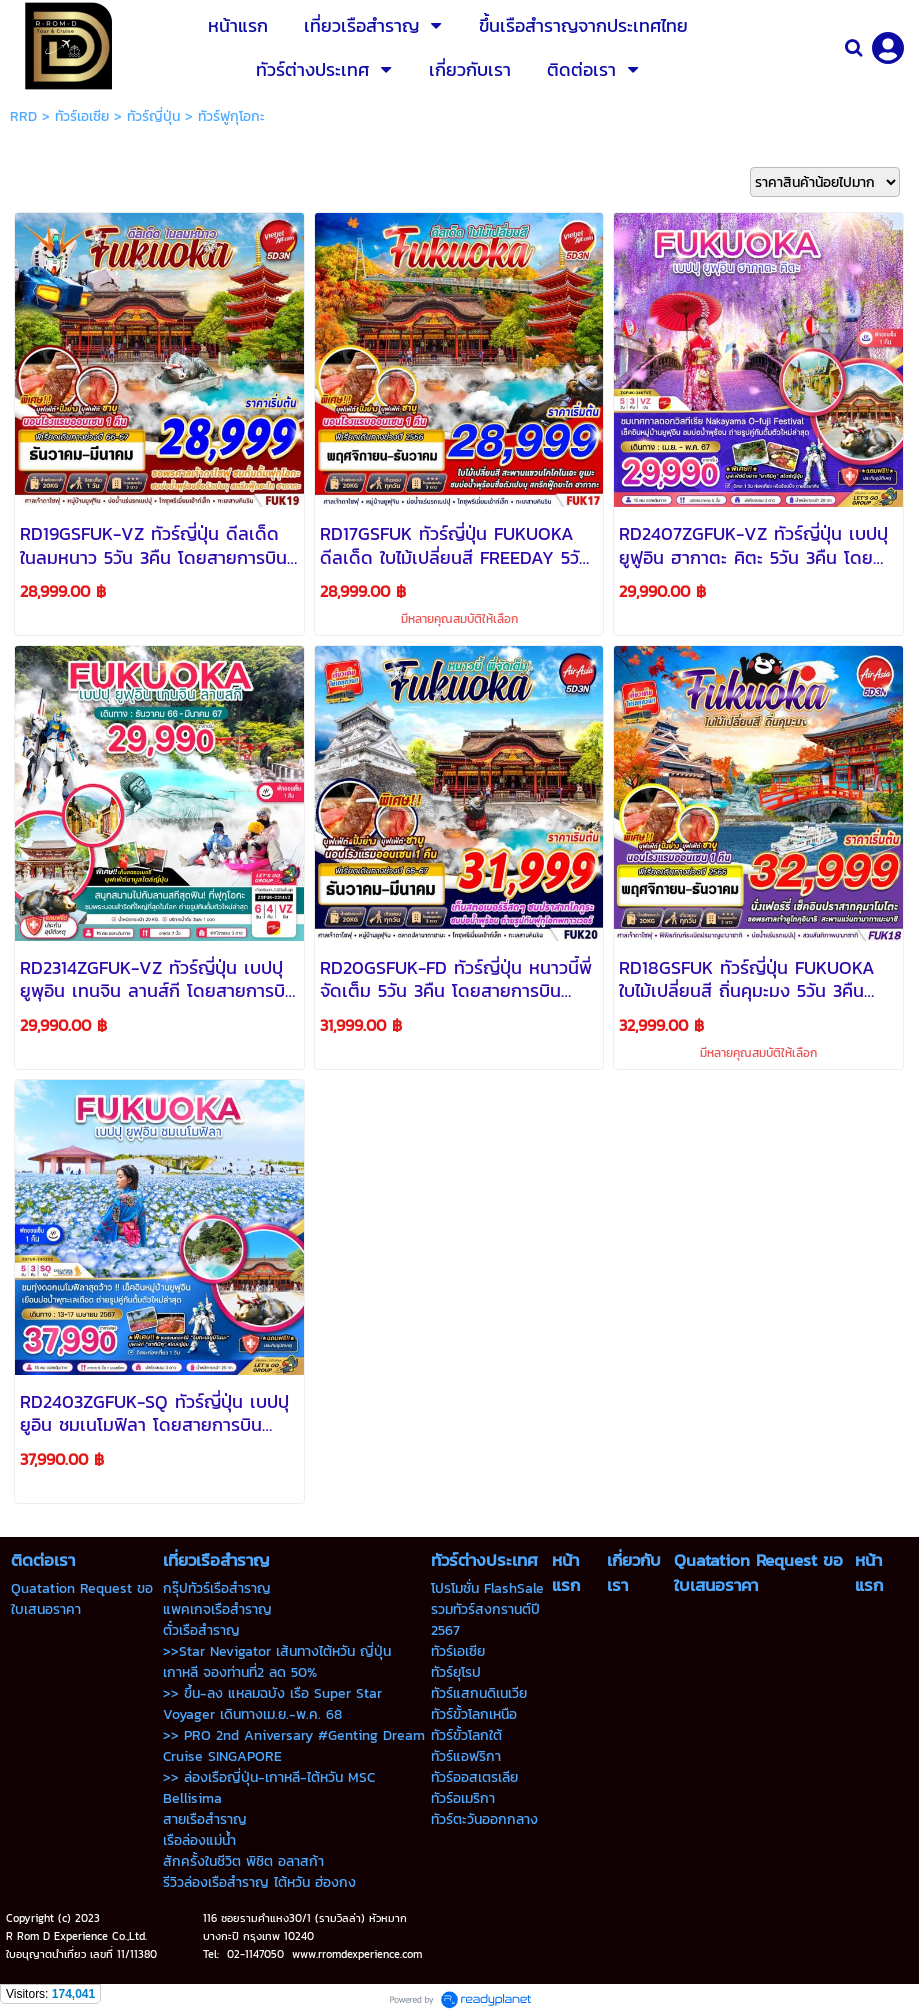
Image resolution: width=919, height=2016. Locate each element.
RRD (23, 116)
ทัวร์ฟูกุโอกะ (231, 116)
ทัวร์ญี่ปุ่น (153, 116)
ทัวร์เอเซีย (82, 116)
